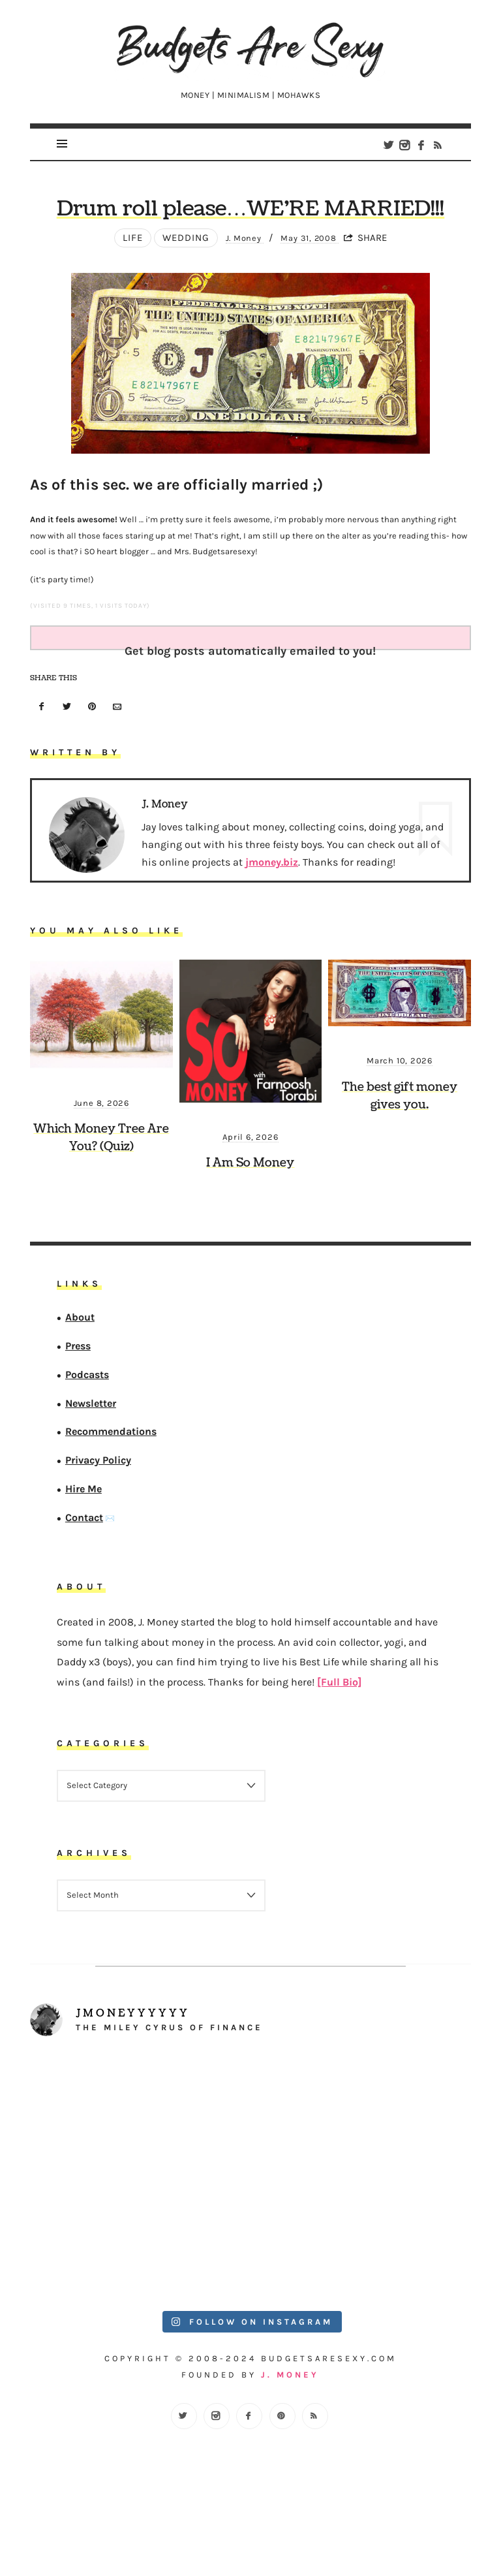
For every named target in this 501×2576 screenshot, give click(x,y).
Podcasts (87, 1437)
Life (124, 301)
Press (78, 1409)
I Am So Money (250, 1226)
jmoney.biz (271, 925)
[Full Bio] (339, 1744)
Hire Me (83, 1552)
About (80, 1380)
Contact (84, 1580)
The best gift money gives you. (399, 1159)
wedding (176, 301)
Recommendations (111, 1494)
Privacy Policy (98, 1523)
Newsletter (90, 1466)
